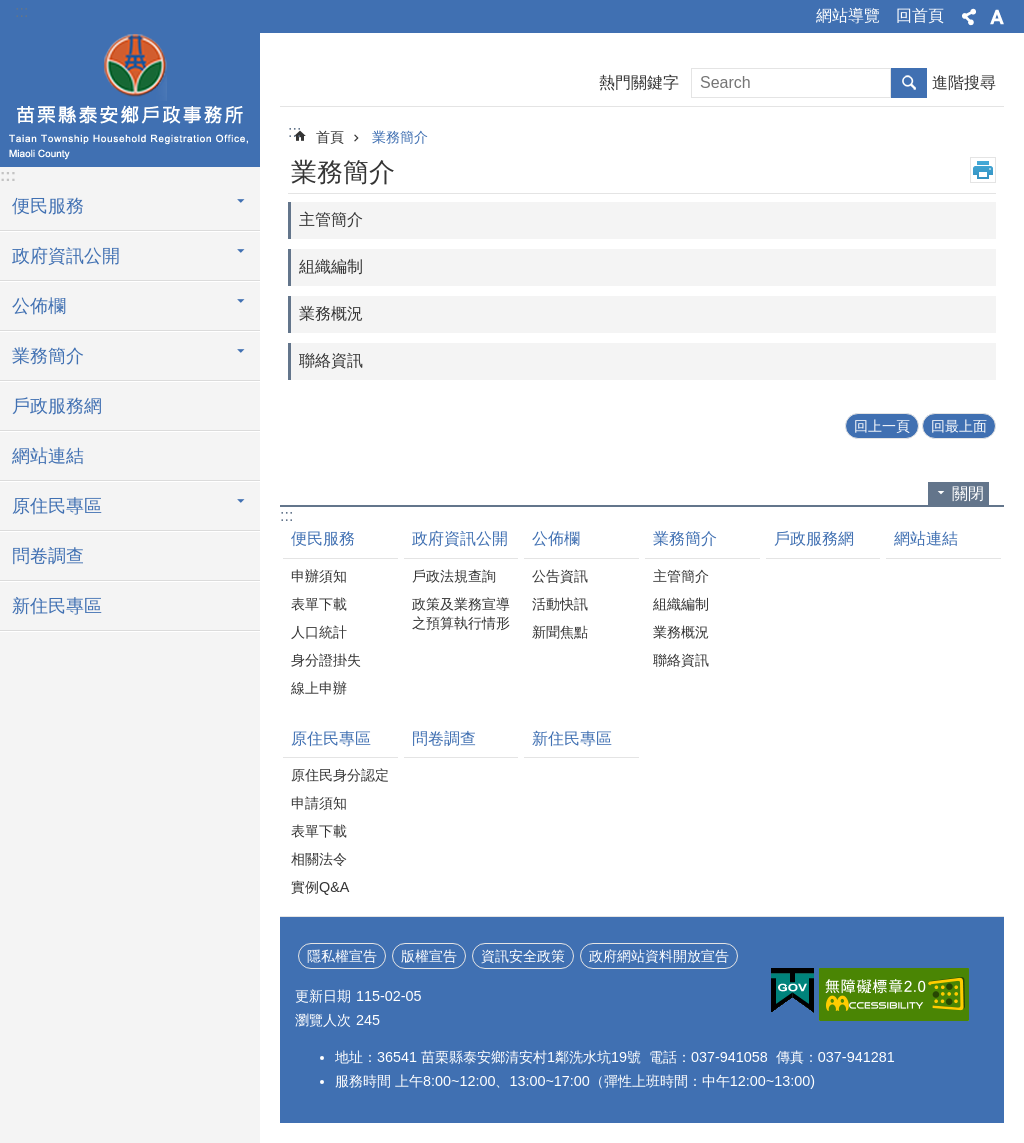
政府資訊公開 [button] (66, 256)
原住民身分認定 (340, 775)
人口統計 (319, 632)
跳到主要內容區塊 (10, 10)
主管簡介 (331, 219)
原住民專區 (331, 738)
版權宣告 (429, 956)
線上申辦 (319, 688)
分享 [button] (969, 17)
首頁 (330, 137)
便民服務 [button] (48, 206)
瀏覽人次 (323, 1020)
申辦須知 (319, 576)
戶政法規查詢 (454, 576)
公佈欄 (556, 538)
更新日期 (323, 996)
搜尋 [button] (909, 83)
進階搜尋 (964, 82)
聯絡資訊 (331, 360)
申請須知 (319, 803)
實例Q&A (320, 887)
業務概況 (331, 313)
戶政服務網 (57, 406)
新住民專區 (57, 606)
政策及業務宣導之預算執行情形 (461, 613)
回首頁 (920, 15)
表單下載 (319, 604)
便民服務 (323, 538)
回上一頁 (882, 426)
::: (21, 11)
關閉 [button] (968, 493)
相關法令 (319, 859)
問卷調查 (48, 556)
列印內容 (983, 170)
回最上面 (959, 426)
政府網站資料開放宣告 (659, 956)
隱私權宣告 (342, 956)
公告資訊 (560, 576)
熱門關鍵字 (639, 82)
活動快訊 (560, 604)
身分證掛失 (326, 660)
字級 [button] (997, 17)
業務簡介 (400, 137)
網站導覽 (848, 15)
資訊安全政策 (523, 956)
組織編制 (331, 266)
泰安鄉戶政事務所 (130, 97)
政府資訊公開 (460, 538)
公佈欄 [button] (39, 306)
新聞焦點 (560, 632)
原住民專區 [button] (57, 506)
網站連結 (48, 456)
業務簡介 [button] (48, 356)
